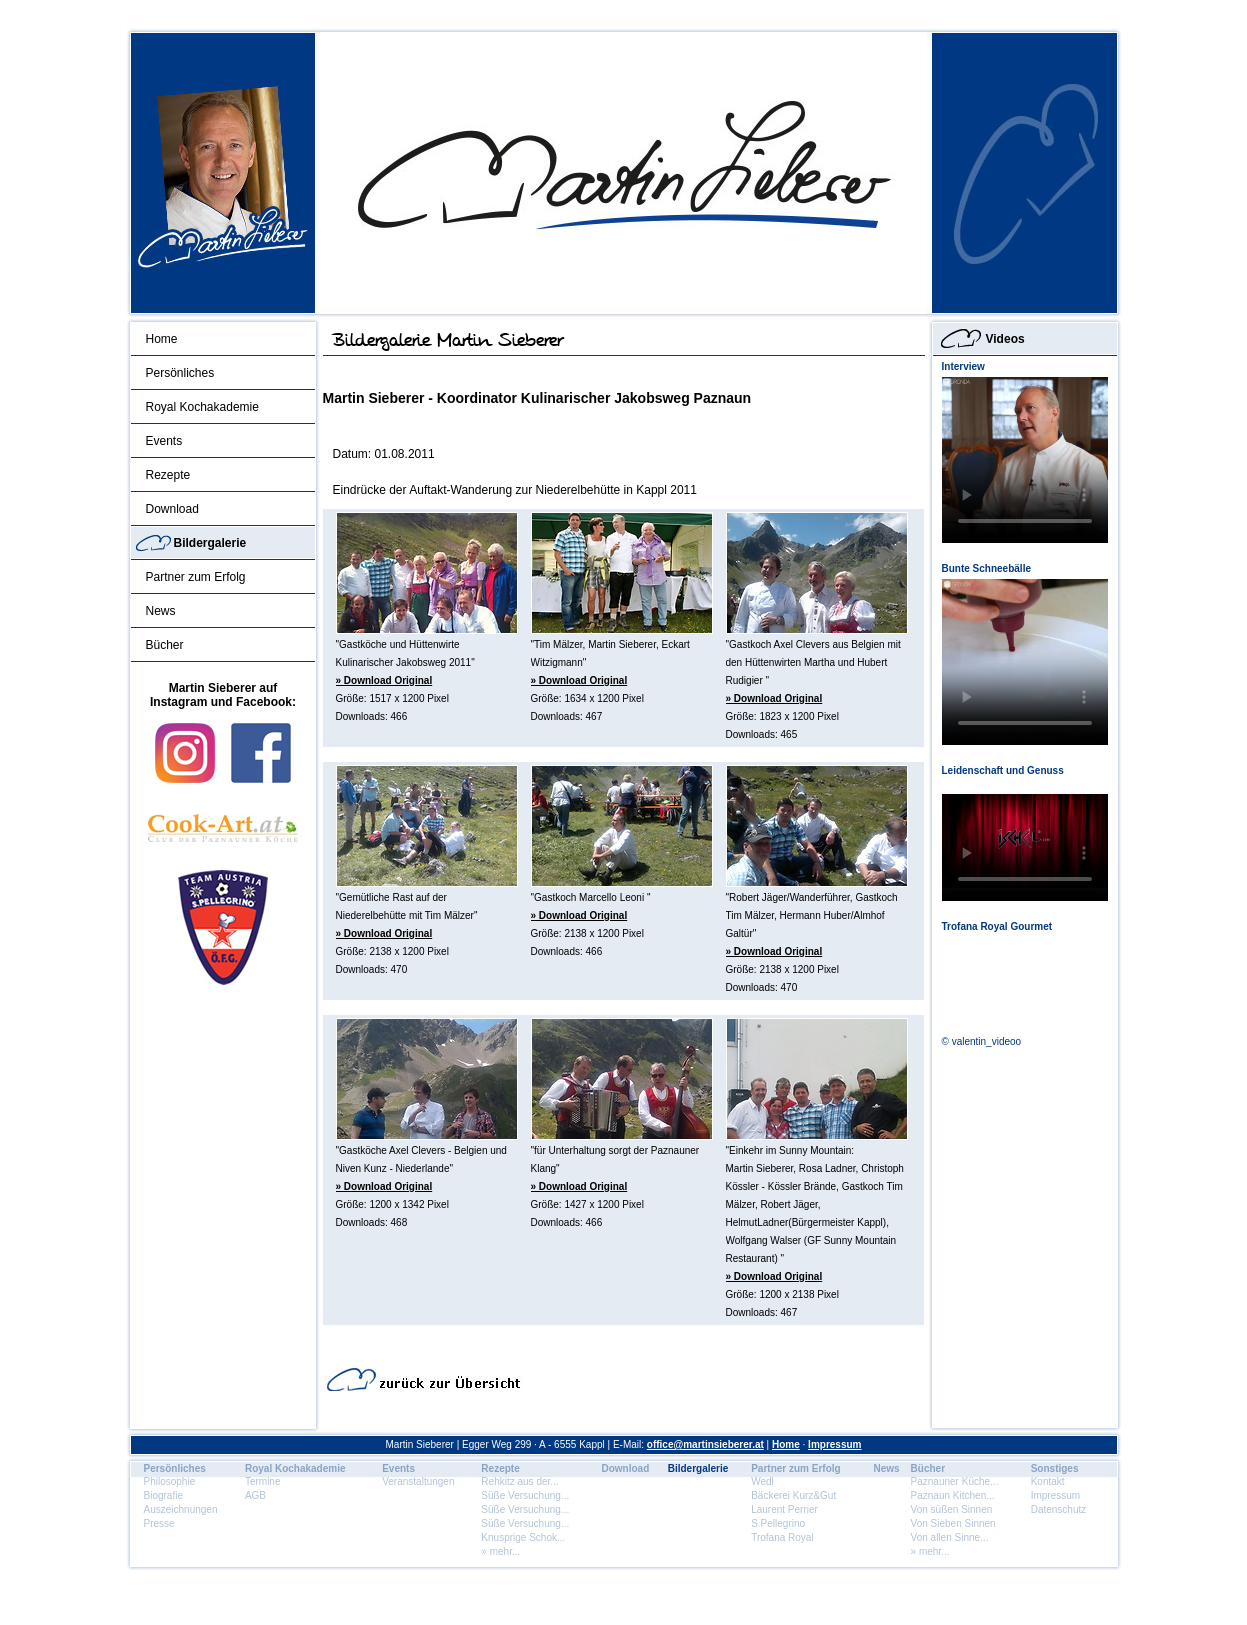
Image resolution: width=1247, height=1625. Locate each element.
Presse (159, 1523)
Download (172, 509)
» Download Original (384, 680)
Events (164, 441)
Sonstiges (1055, 1468)
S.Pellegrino (778, 1523)
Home (162, 339)
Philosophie (170, 1481)
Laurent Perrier (784, 1509)
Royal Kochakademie (202, 407)
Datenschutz (1059, 1509)
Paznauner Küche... (955, 1481)
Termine (263, 1481)
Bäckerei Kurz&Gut (793, 1495)
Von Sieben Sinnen (953, 1523)
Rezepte (168, 475)
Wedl (762, 1481)
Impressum (834, 1444)
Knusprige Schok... (523, 1537)
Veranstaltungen (418, 1481)
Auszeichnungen (181, 1509)
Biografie (163, 1495)
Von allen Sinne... (950, 1537)
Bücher (165, 645)
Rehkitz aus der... (519, 1481)
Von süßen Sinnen (952, 1509)
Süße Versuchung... (525, 1495)
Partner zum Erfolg (196, 577)
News (161, 611)
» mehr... (500, 1551)
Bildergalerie (210, 543)
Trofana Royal (782, 1537)
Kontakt (1048, 1481)
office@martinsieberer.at (705, 1444)
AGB (255, 1495)
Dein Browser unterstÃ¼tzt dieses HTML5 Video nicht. (1025, 460)
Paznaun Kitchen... (953, 1495)
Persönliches (180, 373)
